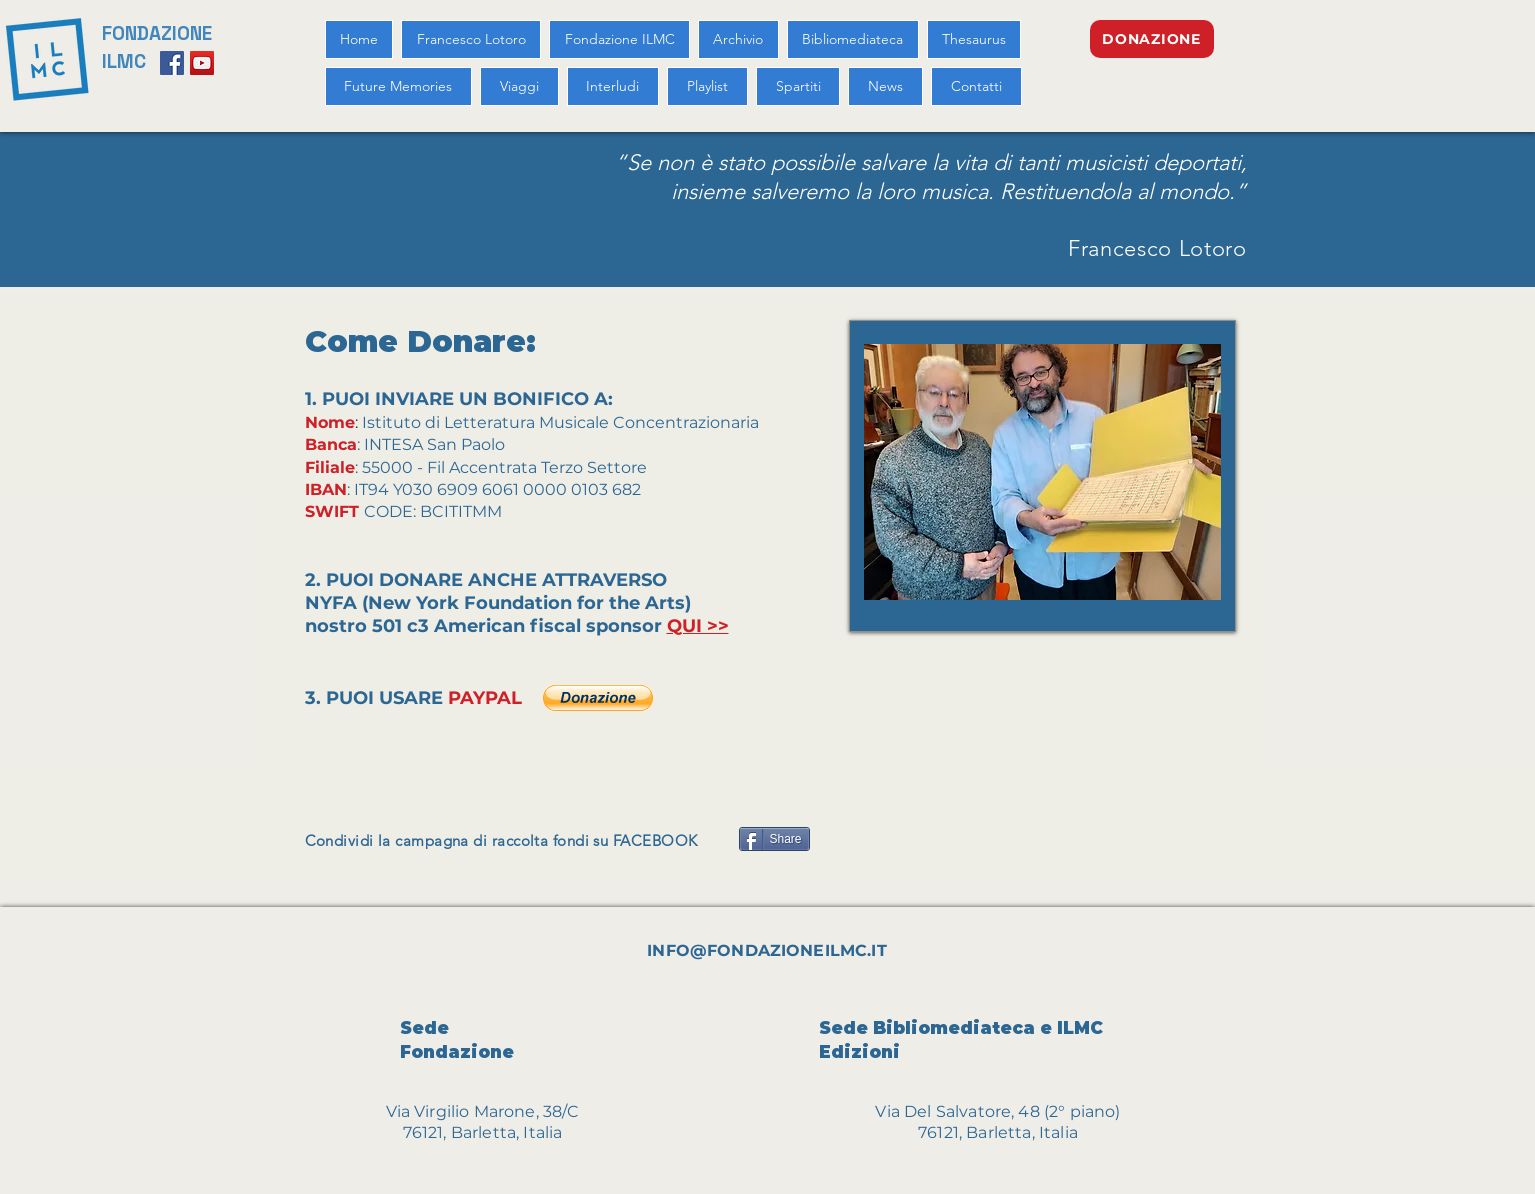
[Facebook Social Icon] (172, 63)
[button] (598, 698)
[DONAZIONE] (1152, 39)
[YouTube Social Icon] (202, 63)
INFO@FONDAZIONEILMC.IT (767, 950)
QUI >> (698, 626)
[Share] (774, 839)
